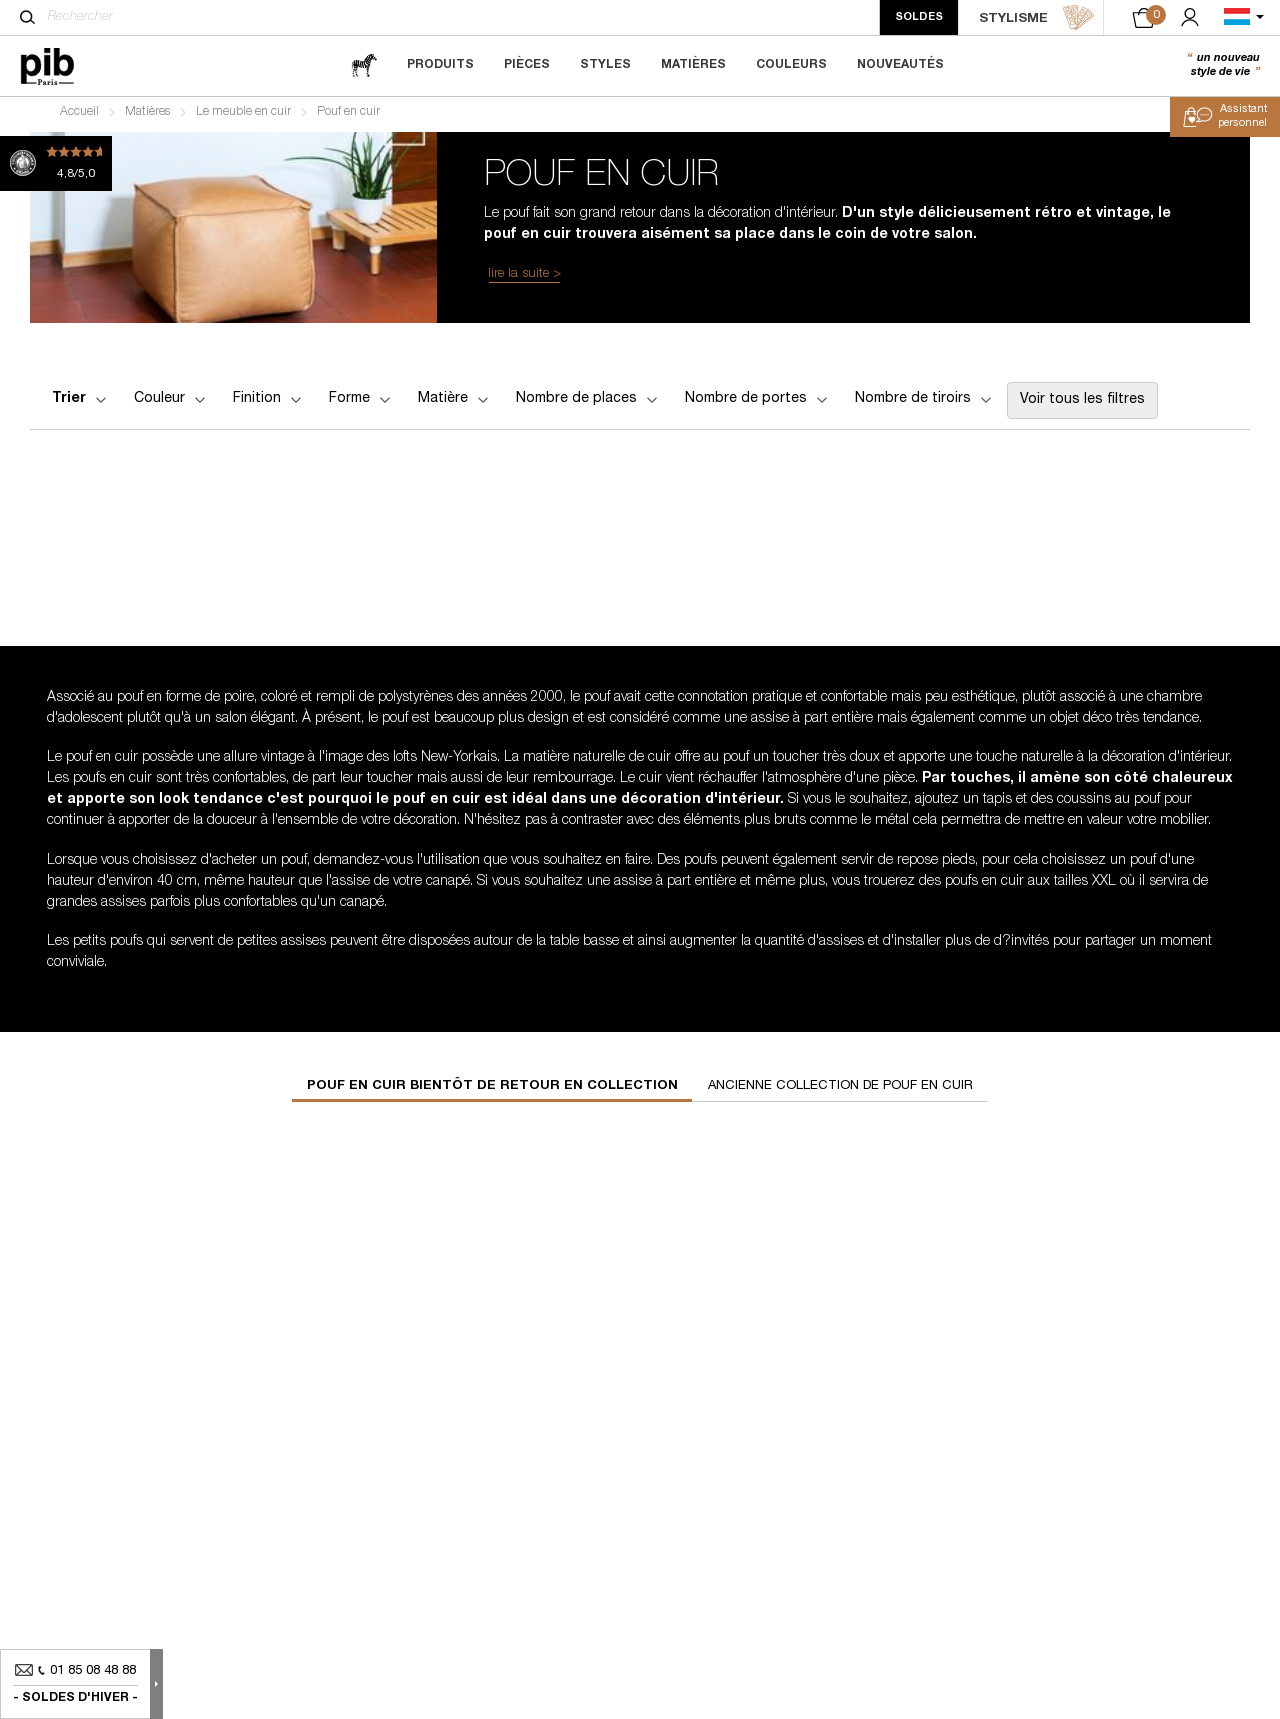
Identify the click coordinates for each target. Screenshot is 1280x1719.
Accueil (79, 116)
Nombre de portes (758, 404)
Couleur (171, 404)
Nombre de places (588, 404)
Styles (605, 65)
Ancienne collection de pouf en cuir (840, 1090)
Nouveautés (900, 65)
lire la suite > (524, 278)
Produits (440, 65)
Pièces (527, 65)
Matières (693, 65)
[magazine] (364, 65)
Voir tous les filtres (1082, 405)
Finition (269, 404)
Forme (361, 404)
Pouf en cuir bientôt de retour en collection (492, 1090)
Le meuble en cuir (243, 116)
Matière (455, 404)
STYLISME (1037, 18)
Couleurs (791, 65)
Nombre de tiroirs (925, 404)
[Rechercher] (27, 17)
